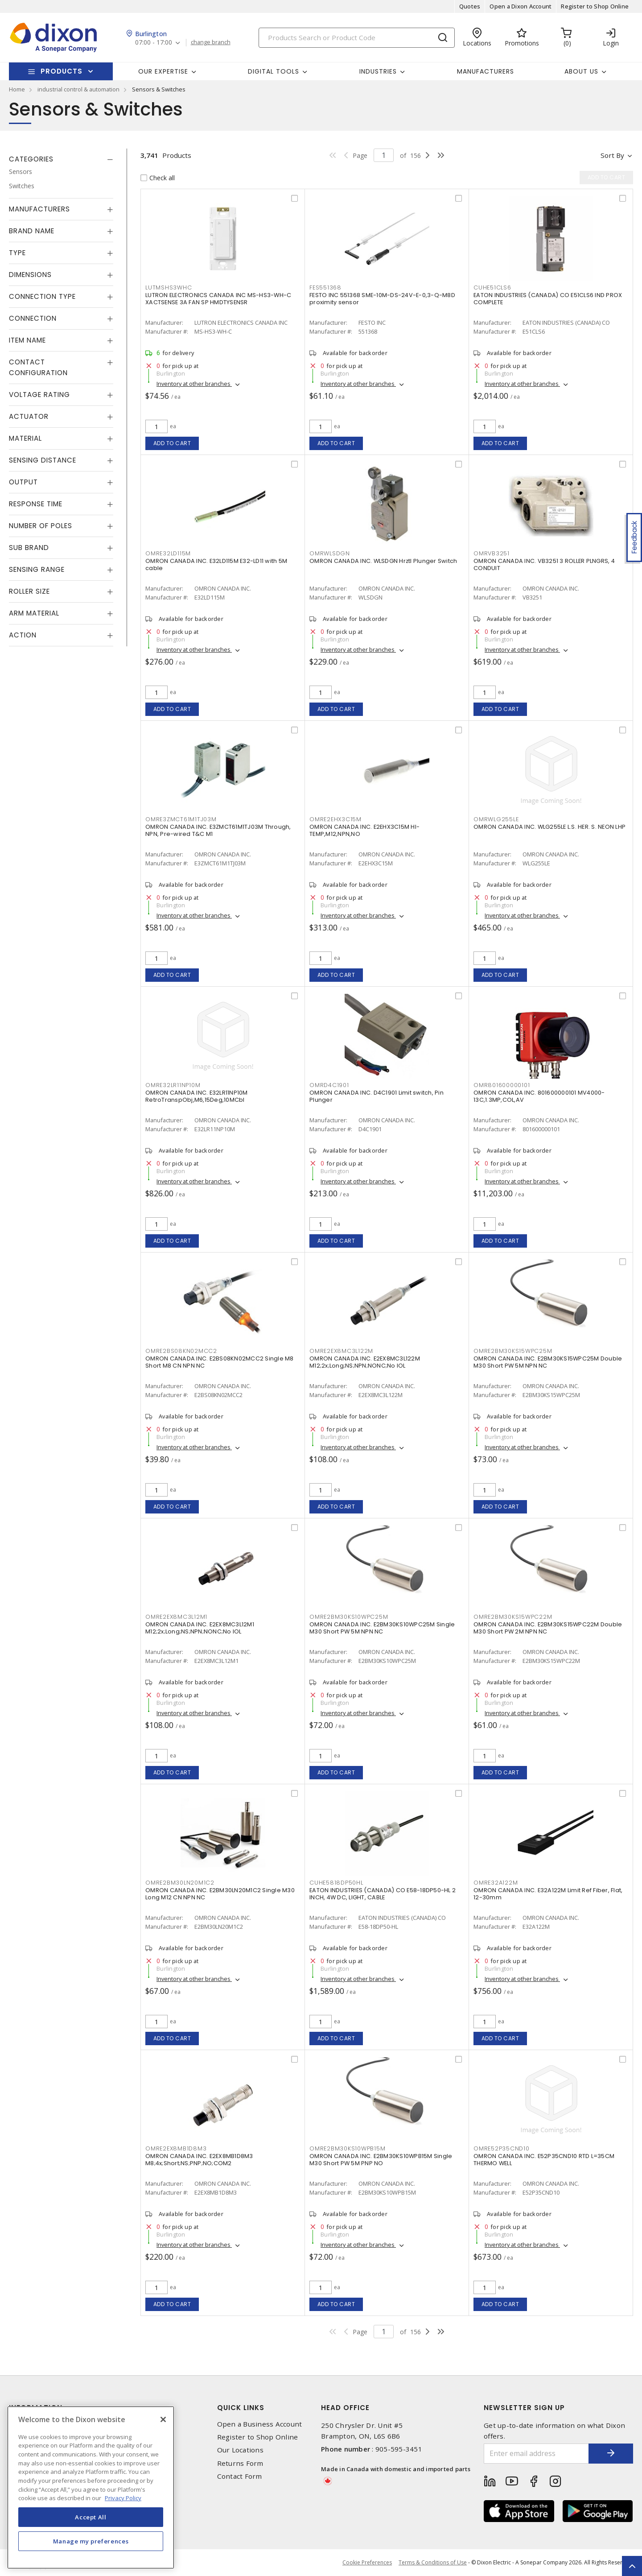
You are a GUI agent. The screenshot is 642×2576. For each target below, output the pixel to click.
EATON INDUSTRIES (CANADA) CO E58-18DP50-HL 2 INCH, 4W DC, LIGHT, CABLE (382, 1893)
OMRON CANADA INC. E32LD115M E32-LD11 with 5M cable (216, 564)
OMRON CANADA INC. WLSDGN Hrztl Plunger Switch (383, 561)
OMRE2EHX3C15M (335, 819)
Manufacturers (485, 71)
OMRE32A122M (495, 1882)
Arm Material (34, 613)
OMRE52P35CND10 (501, 2148)
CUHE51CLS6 (492, 287)
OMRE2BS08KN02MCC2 (181, 1351)
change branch (210, 42)
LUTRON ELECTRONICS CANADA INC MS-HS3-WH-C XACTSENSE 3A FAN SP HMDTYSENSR (218, 298)
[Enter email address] (536, 2454)
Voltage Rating (39, 394)
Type (17, 252)
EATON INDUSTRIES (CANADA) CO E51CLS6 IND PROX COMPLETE (547, 298)
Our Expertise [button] (163, 71)
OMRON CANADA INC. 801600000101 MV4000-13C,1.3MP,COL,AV (539, 1096)
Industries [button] (378, 71)
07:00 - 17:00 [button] (153, 42)
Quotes (470, 6)
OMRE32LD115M (168, 553)
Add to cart (172, 443)
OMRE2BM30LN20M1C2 (179, 1882)
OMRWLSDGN (329, 553)
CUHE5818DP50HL (336, 1882)
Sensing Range (37, 569)
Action (23, 635)
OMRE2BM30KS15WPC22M (512, 1617)
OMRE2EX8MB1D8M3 (175, 2148)
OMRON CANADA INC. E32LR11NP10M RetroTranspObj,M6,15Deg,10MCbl (196, 1096)
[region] (90, 2487)
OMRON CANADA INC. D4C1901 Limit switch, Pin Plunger (376, 1096)
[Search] (357, 38)
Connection (33, 318)
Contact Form (239, 2476)
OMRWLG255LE (496, 819)
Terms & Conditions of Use (433, 2562)
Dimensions (30, 274)
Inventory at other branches (194, 384)
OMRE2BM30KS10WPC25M (348, 1617)
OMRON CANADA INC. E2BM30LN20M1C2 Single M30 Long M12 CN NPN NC (220, 1893)
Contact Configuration (38, 367)
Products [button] (61, 71)
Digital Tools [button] (273, 71)
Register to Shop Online (595, 6)
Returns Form (240, 2463)
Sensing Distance (42, 460)
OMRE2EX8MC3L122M (341, 1351)
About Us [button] (581, 71)
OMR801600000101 (501, 1085)
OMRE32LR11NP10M (172, 1085)
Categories (31, 159)
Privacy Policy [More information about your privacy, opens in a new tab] (123, 2498)
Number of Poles (40, 525)
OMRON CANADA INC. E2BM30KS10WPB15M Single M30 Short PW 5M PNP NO (380, 2159)
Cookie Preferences (367, 2562)
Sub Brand (29, 547)
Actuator (29, 416)
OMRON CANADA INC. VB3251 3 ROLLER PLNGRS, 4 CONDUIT (544, 564)
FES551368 (325, 287)
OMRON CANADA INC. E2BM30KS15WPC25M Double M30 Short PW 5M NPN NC (547, 1362)
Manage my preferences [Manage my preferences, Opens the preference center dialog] (91, 2541)
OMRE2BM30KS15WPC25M (512, 1351)
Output (23, 482)
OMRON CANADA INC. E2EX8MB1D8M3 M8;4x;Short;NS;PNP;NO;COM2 (199, 2159)
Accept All (91, 2517)
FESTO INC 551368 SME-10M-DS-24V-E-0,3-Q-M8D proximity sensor (382, 298)
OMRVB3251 (491, 553)
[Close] (163, 2419)
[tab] (61, 159)
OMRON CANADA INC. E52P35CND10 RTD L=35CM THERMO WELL (543, 2159)
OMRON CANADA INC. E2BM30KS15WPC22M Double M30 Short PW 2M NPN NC (547, 1628)
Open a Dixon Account (520, 6)
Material (25, 438)
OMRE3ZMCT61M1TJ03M (181, 819)
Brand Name (31, 231)
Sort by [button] (612, 155)
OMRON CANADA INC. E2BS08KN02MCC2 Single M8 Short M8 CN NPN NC (219, 1362)
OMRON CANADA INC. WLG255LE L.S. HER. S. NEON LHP (549, 827)
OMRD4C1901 (329, 1085)
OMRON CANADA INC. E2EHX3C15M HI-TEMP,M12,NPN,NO (364, 830)
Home (17, 89)
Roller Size (29, 591)
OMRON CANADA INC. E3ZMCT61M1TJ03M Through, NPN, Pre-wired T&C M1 (218, 830)
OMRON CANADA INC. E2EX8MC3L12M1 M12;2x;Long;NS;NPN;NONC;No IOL (199, 1628)
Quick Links (240, 2407)
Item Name (27, 340)
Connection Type (42, 296)
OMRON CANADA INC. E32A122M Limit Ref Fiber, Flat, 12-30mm (547, 1893)
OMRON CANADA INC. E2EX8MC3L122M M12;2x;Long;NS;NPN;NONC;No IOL (364, 1362)
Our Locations (240, 2450)
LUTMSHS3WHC (168, 287)
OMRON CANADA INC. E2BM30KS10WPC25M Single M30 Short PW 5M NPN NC (382, 1628)
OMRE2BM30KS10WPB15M (347, 2148)
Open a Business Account (259, 2424)
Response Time (35, 504)
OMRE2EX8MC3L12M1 (176, 1617)
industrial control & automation (78, 89)
